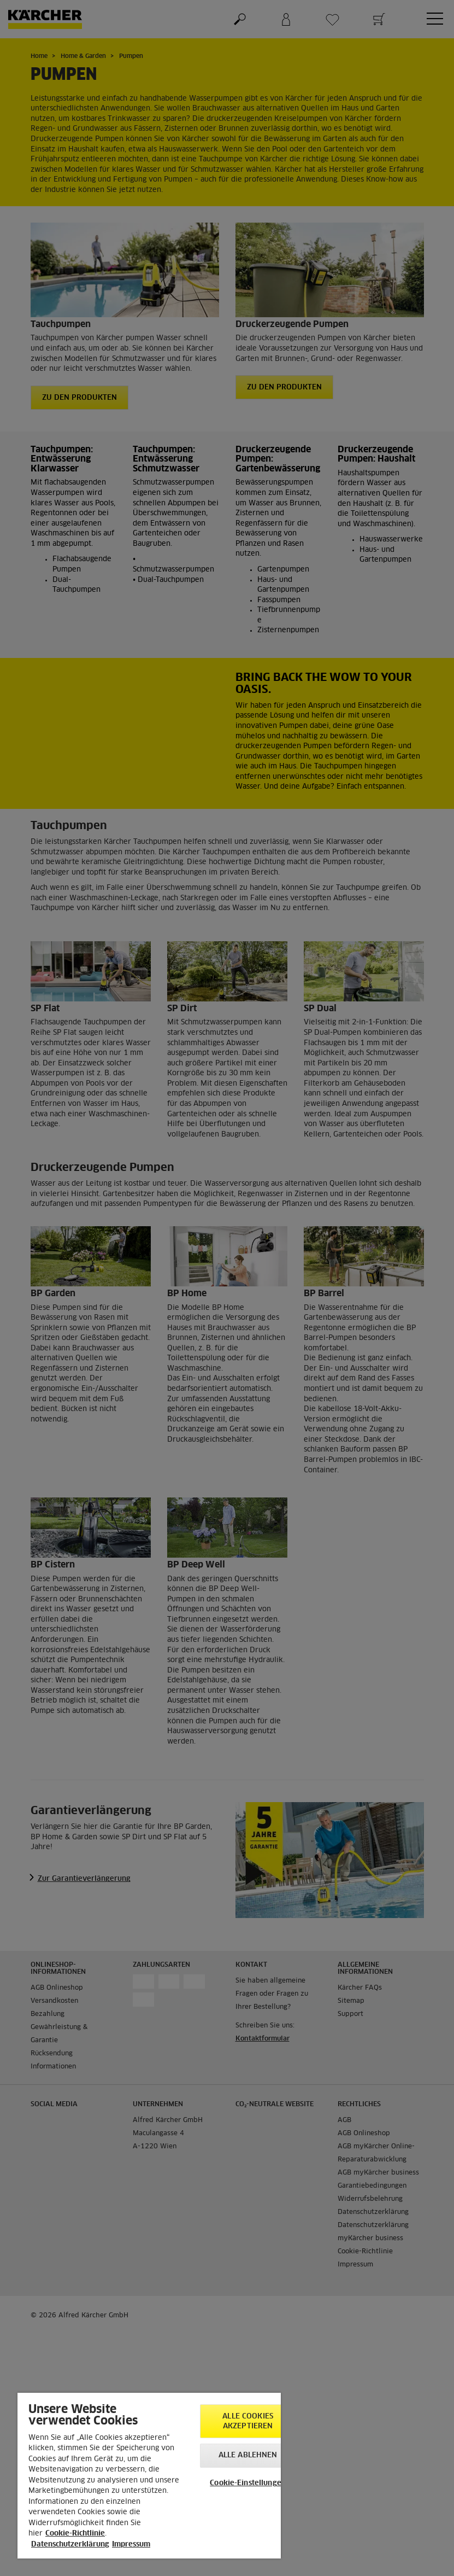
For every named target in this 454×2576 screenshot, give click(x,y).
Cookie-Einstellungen (248, 2483)
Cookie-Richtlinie (75, 2533)
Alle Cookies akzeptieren (247, 2421)
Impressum (131, 2544)
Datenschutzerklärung (70, 2544)
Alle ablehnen (248, 2455)
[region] (149, 2475)
